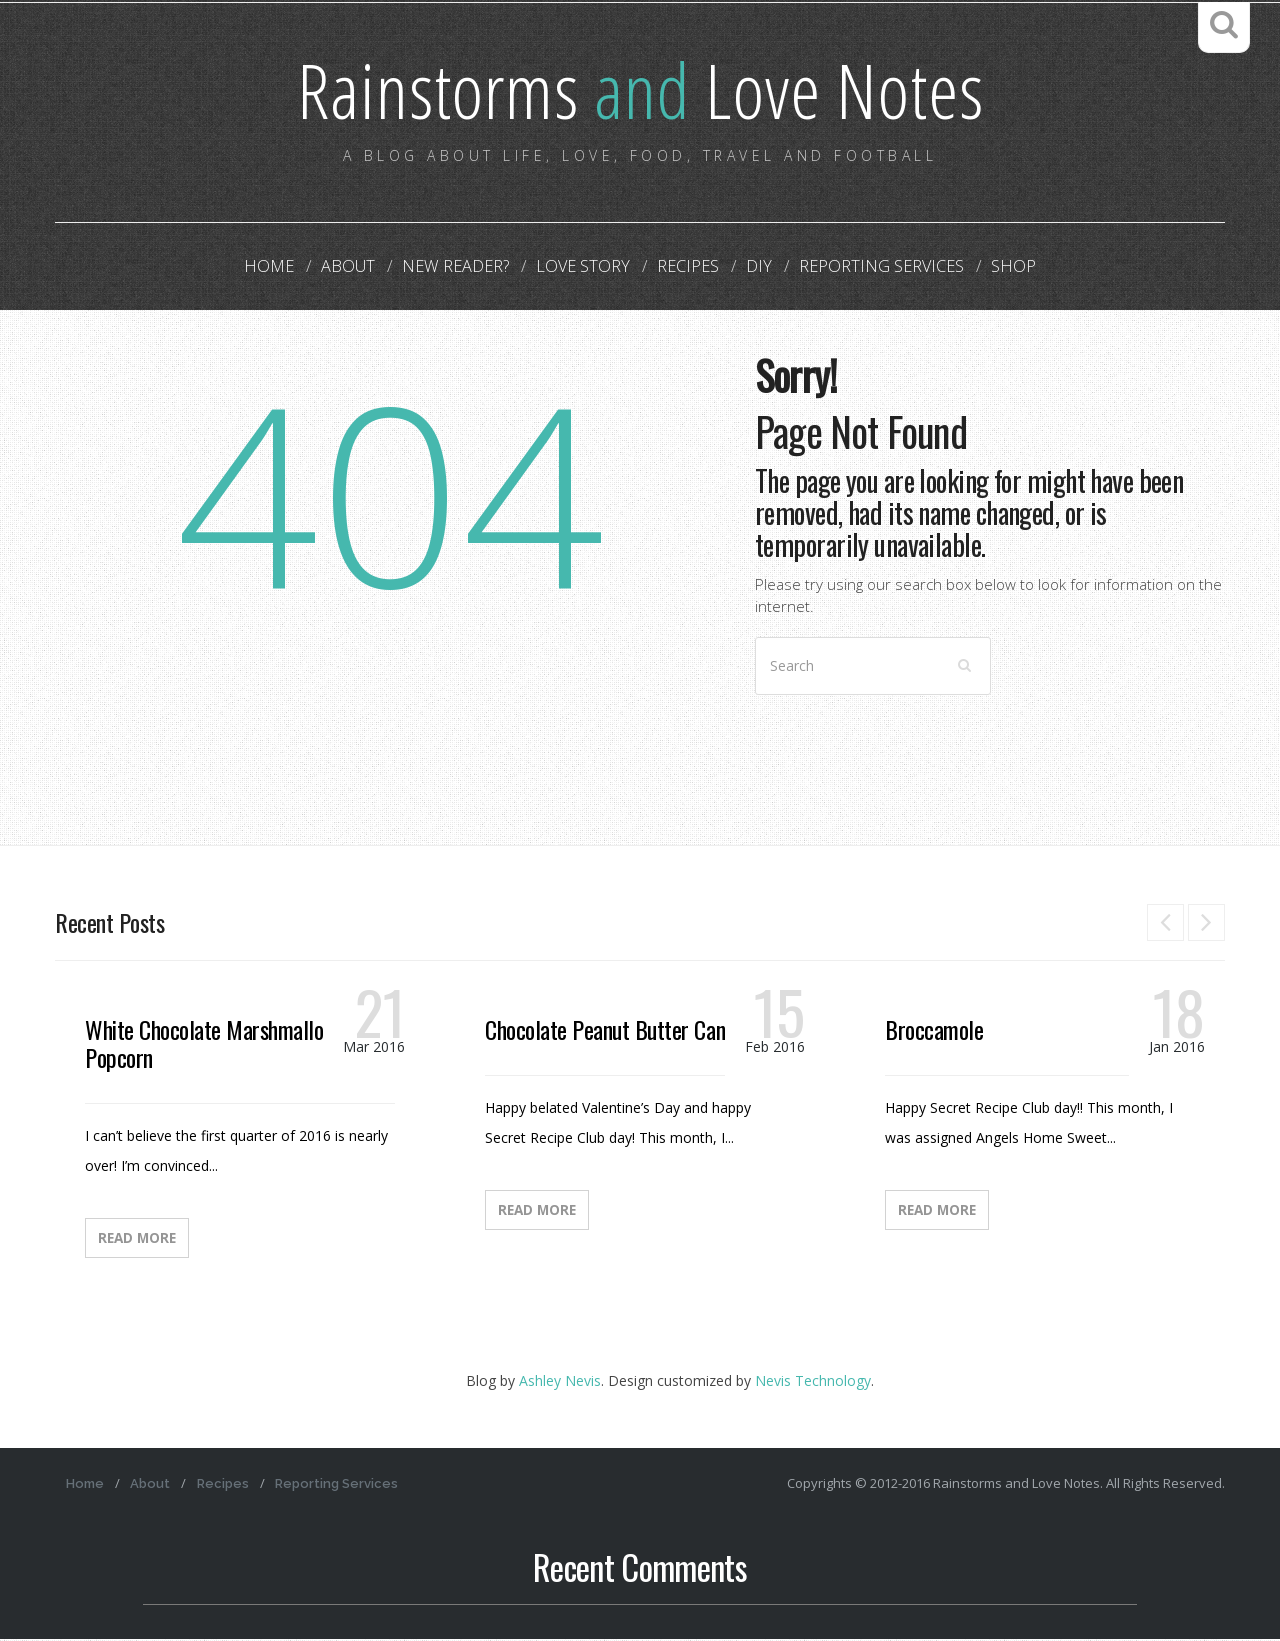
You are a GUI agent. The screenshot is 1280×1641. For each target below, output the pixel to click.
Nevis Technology (813, 1382)
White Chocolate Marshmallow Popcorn (211, 1045)
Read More (137, 1240)
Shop (992, 268)
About (362, 268)
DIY (750, 268)
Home (290, 268)
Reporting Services (867, 268)
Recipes (684, 268)
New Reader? (464, 268)
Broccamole (934, 1031)
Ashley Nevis (560, 1382)
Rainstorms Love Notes (640, 89)
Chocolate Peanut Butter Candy (614, 1031)
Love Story (585, 268)
